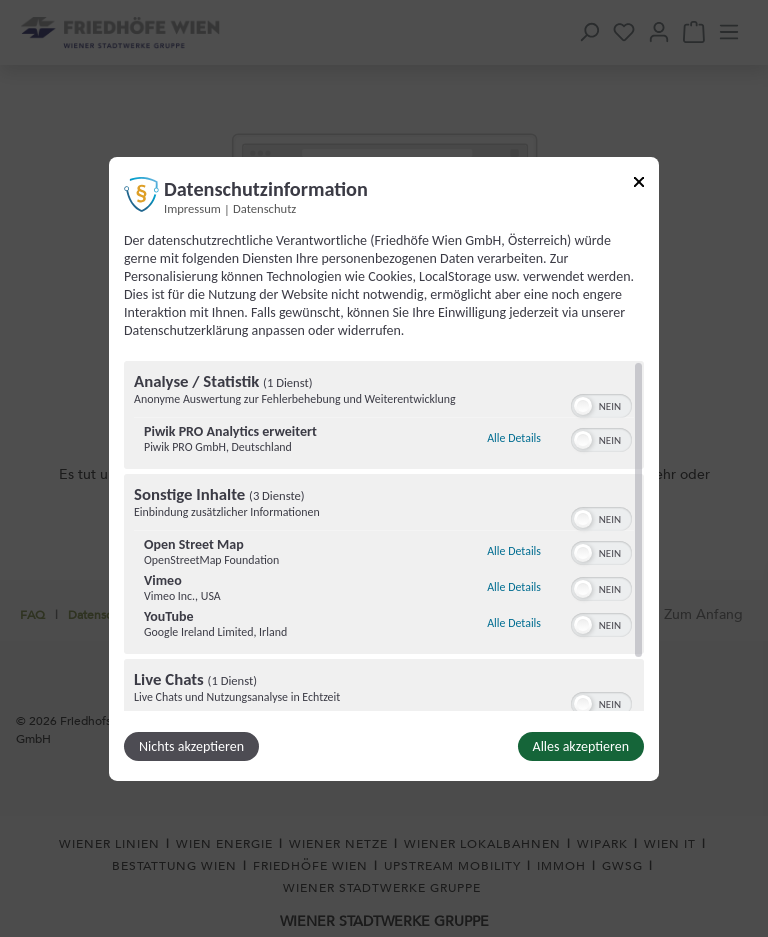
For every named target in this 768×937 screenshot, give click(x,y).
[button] (583, 406)
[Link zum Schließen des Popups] (639, 184)
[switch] (601, 404)
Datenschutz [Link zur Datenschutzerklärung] (264, 207)
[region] (384, 536)
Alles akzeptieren (581, 746)
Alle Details (514, 438)
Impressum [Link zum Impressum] (192, 207)
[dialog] (384, 468)
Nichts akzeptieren (191, 746)
